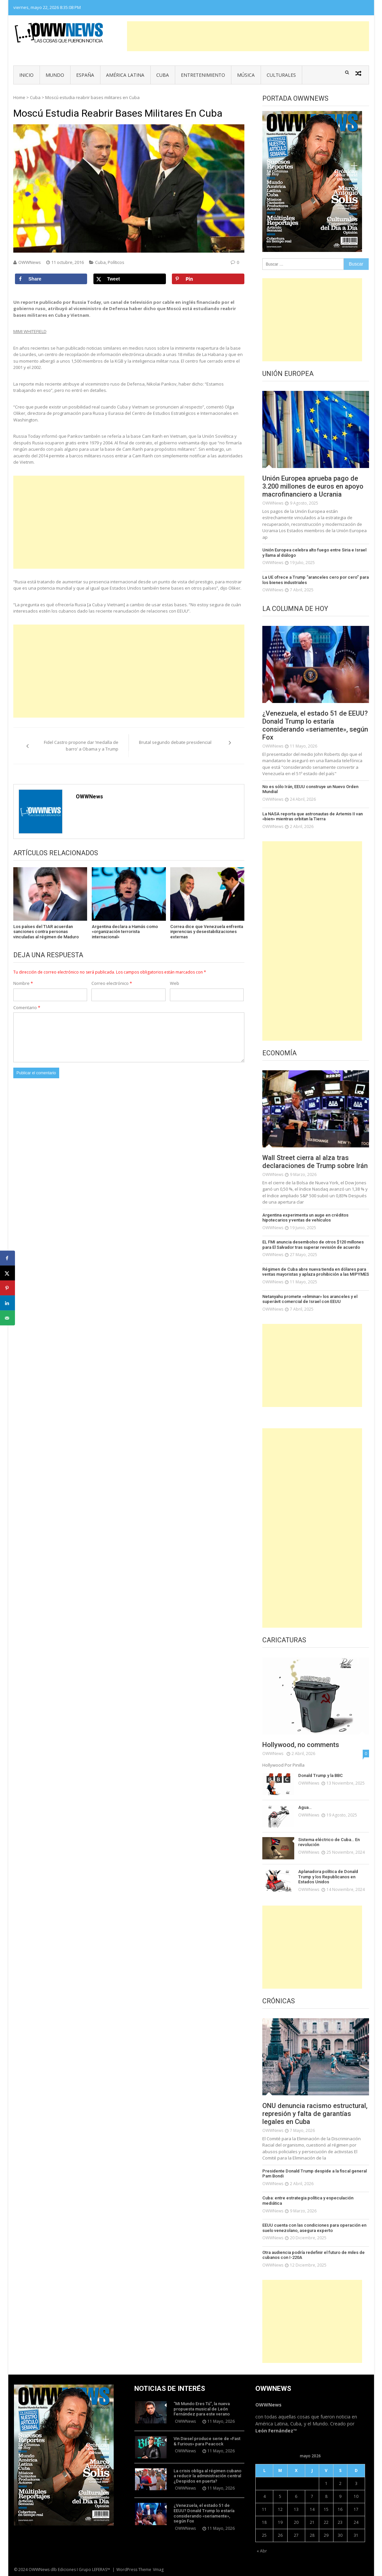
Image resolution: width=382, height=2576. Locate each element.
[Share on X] (129, 279)
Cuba (162, 75)
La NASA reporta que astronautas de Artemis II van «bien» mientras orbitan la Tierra (312, 816)
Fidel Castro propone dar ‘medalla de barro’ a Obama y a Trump (81, 745)
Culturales (281, 75)
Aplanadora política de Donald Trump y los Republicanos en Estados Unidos (328, 1876)
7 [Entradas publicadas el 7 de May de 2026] (312, 2496)
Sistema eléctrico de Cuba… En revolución (329, 1842)
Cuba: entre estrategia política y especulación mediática (307, 2200)
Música (246, 75)
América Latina (125, 75)
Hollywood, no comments (300, 1745)
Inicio (26, 75)
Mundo (55, 75)
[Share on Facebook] (51, 279)
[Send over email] (7, 1318)
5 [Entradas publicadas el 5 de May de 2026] (280, 2496)
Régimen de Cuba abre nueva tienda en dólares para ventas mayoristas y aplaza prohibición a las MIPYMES (315, 1272)
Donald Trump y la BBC (320, 1775)
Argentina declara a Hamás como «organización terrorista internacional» (125, 931)
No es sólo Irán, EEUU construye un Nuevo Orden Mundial (310, 789)
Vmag (158, 2569)
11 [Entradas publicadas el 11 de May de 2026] (264, 2509)
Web (174, 983)
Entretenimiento (203, 75)
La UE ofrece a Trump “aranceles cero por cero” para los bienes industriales (315, 580)
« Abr (262, 2551)
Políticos (116, 262)
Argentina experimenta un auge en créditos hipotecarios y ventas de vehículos (305, 1218)
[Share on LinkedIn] (7, 1303)
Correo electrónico (111, 983)
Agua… (305, 1807)
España (85, 75)
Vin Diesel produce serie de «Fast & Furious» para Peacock (207, 2441)
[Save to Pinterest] (208, 279)
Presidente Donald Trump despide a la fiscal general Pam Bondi (314, 2173)
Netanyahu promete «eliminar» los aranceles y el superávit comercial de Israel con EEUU (309, 1299)
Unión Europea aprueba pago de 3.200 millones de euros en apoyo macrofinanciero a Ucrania (312, 486)
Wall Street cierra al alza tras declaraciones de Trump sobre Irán (315, 1162)
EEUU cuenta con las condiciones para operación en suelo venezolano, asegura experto (314, 2228)
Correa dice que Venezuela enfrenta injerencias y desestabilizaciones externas (206, 931)
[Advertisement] (248, 36)
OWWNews (29, 262)
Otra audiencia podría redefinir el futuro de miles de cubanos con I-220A (313, 2255)
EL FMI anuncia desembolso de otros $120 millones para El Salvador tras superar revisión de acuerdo (313, 1244)
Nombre (23, 983)
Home (19, 97)
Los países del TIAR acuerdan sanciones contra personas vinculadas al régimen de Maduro (46, 931)
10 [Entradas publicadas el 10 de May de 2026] (356, 2496)
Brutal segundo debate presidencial (175, 742)
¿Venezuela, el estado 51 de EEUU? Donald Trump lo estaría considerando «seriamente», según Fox (315, 725)
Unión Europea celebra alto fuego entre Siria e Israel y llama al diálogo (314, 552)
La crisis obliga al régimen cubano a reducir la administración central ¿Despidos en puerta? (207, 2476)
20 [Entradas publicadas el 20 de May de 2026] (296, 2522)
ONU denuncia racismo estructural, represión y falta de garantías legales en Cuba (314, 2114)
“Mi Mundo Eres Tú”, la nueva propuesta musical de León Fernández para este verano (202, 2408)
